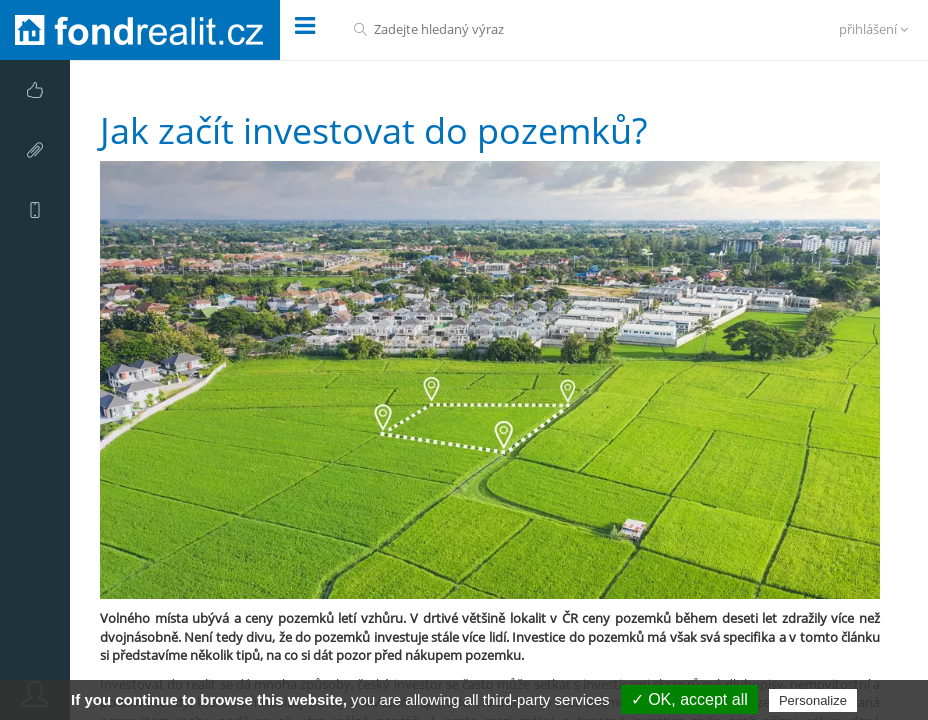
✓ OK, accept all (689, 699)
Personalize (813, 700)
